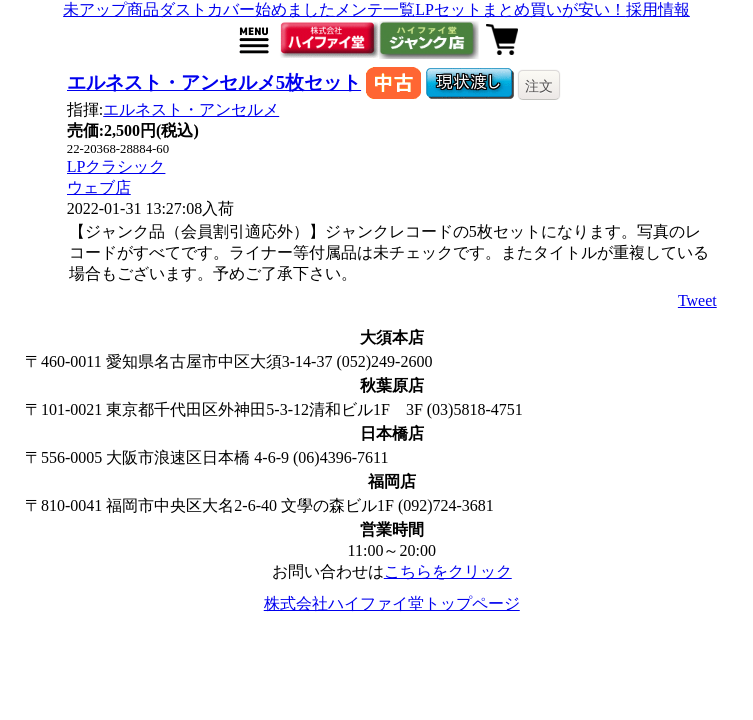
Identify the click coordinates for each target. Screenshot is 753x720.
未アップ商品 (111, 9)
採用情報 (658, 9)
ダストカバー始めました (247, 9)
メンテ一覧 (375, 9)
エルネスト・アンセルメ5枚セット (214, 82)
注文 (539, 86)
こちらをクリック (448, 571)
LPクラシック (116, 166)
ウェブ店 (99, 187)
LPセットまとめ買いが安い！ (520, 9)
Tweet (697, 300)
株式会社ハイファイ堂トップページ (392, 603)
